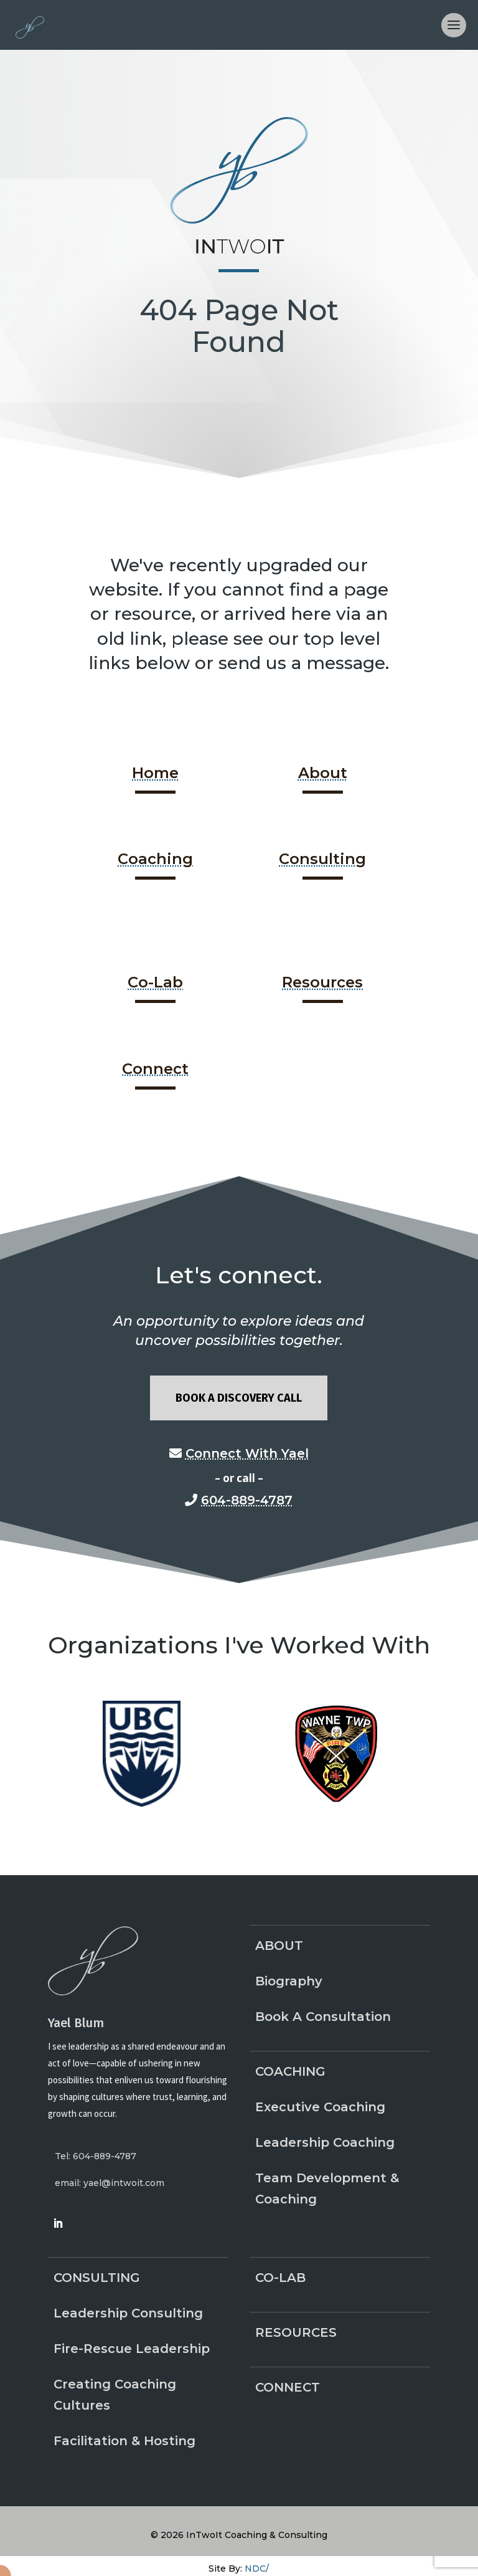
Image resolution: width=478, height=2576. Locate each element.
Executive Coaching (320, 2106)
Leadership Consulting (128, 2313)
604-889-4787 (247, 1500)
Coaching (155, 859)
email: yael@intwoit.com (109, 2183)
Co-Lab (155, 982)
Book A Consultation (323, 2016)
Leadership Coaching (325, 2142)
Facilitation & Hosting (124, 2440)
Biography (288, 1981)
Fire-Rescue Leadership (132, 2348)
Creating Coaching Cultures (115, 2395)
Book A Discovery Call (239, 1398)
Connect (155, 1069)
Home (155, 773)
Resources (322, 982)
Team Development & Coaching (327, 2188)
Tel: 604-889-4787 (95, 2156)
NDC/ (257, 2568)
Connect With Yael (247, 1453)
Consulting (322, 859)
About (322, 773)
